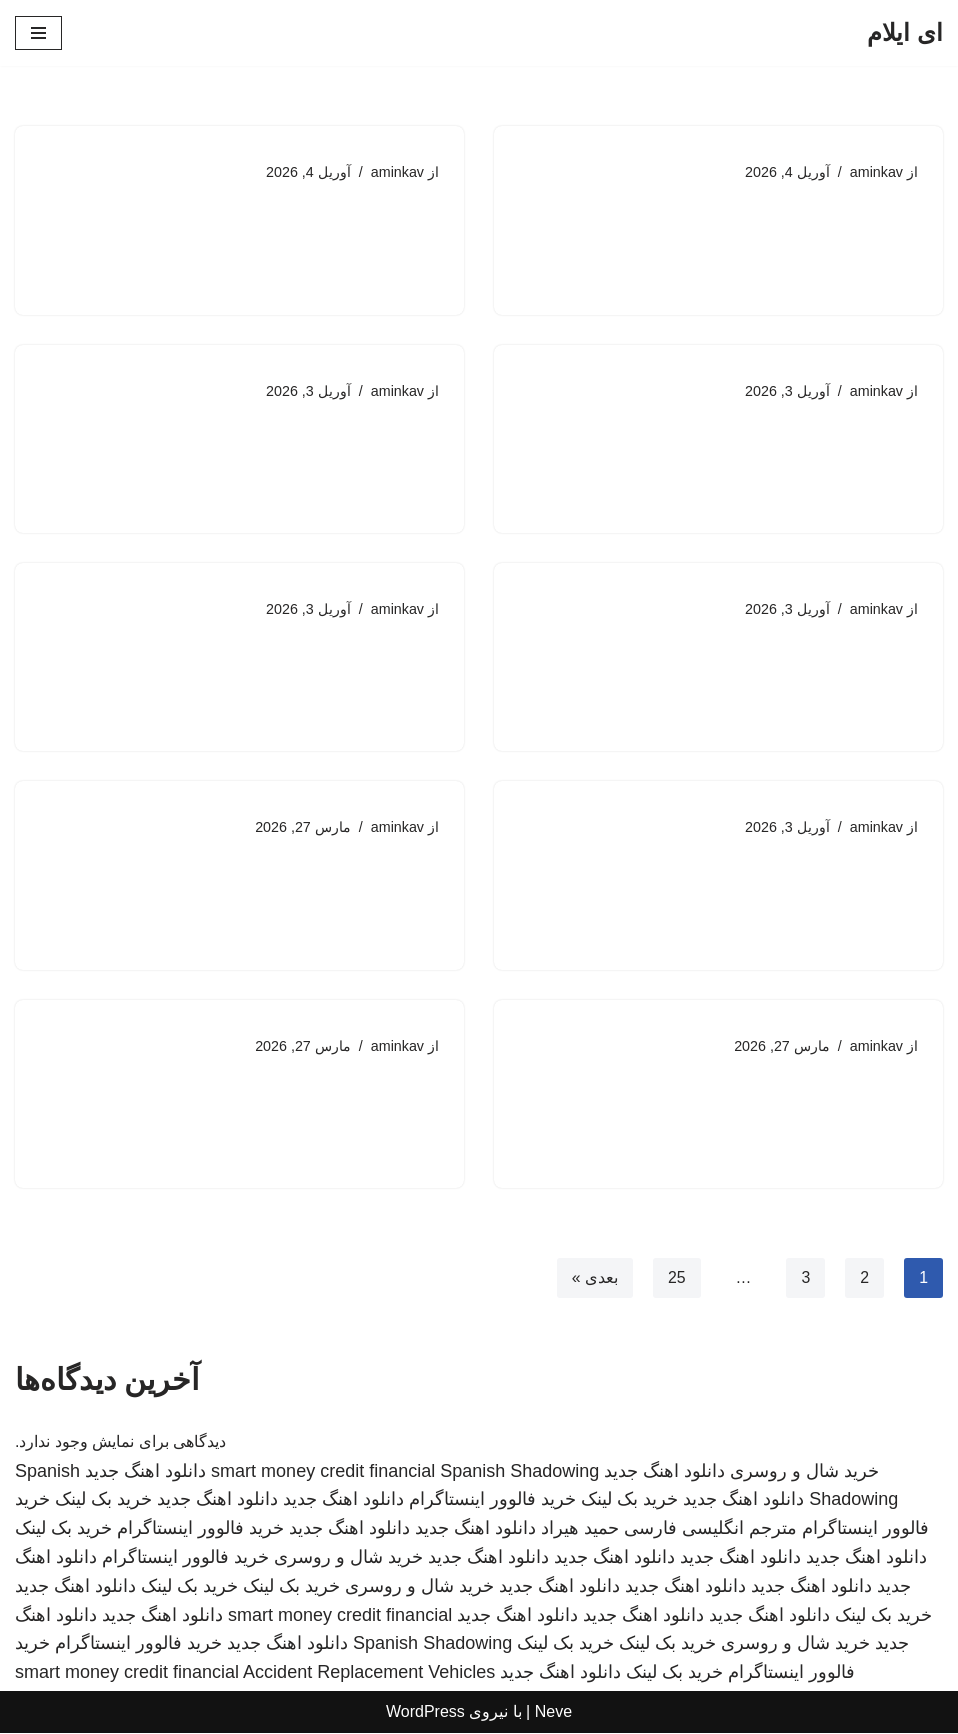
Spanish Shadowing (519, 1472)
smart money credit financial (323, 1472)
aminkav (876, 172)
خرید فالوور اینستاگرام (492, 1501)
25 (676, 1279)
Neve (553, 1713)
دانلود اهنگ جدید (664, 1472)
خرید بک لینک (629, 1501)
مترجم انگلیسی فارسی (710, 1530)
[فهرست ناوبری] (38, 33)
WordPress (425, 1713)
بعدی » (594, 1279)
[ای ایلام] (905, 33)
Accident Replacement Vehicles (369, 1674)
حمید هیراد (580, 1530)
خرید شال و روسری (804, 1472)
